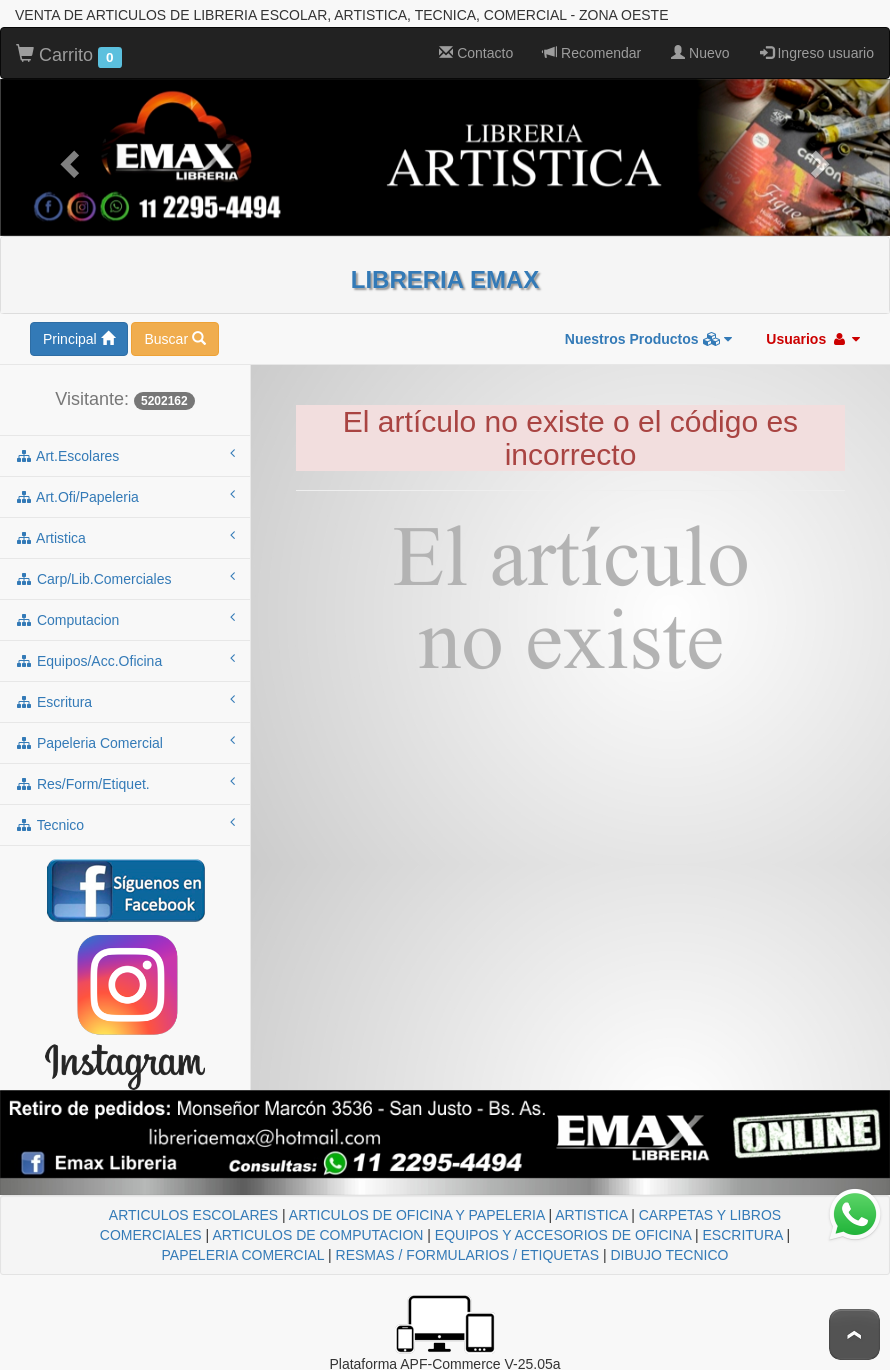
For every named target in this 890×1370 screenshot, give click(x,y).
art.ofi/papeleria (125, 496)
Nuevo (700, 53)
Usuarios (813, 339)
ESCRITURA (743, 1235)
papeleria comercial (125, 742)
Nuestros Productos (649, 339)
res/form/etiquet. (125, 783)
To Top (854, 1334)
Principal (79, 339)
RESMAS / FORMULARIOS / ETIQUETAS (467, 1255)
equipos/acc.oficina (125, 660)
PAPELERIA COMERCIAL (243, 1255)
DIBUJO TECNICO (669, 1255)
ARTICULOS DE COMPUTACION (317, 1235)
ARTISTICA (591, 1215)
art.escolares (125, 455)
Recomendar (592, 53)
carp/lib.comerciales (125, 578)
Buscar (174, 339)
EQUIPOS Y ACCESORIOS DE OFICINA (563, 1235)
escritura (125, 701)
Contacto (476, 53)
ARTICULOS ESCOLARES (193, 1215)
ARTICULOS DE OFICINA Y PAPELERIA (417, 1215)
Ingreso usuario (817, 53)
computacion (125, 619)
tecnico (125, 824)
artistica (125, 537)
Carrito (69, 56)
